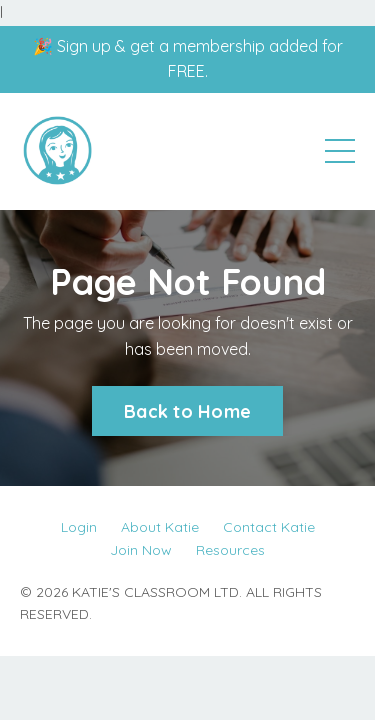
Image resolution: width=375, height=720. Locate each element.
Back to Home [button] (187, 411)
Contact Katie (269, 527)
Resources (230, 550)
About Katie (160, 527)
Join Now (141, 550)
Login (79, 527)
